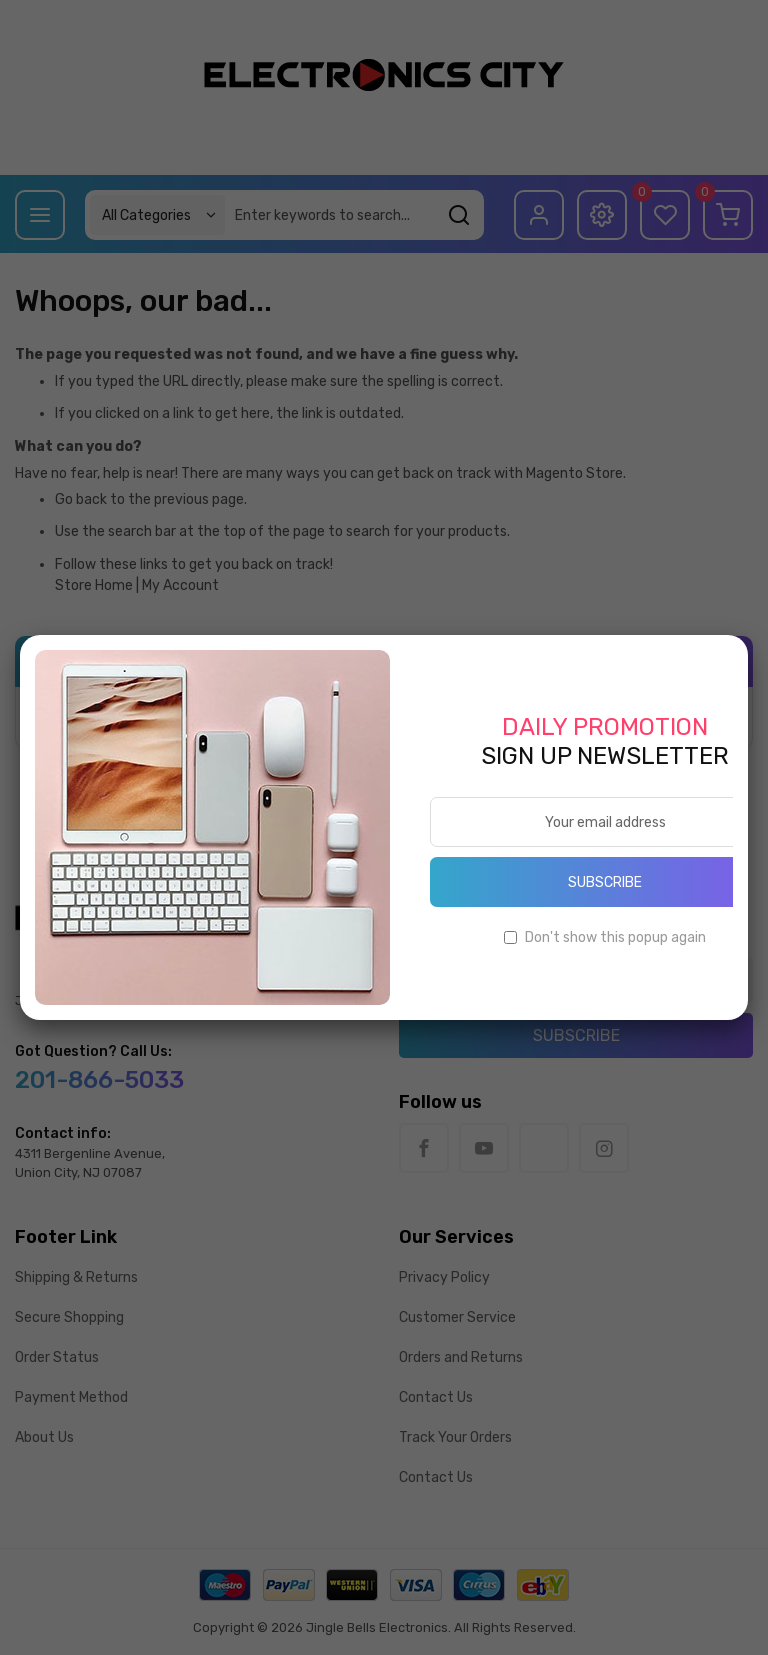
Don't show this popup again (615, 937)
